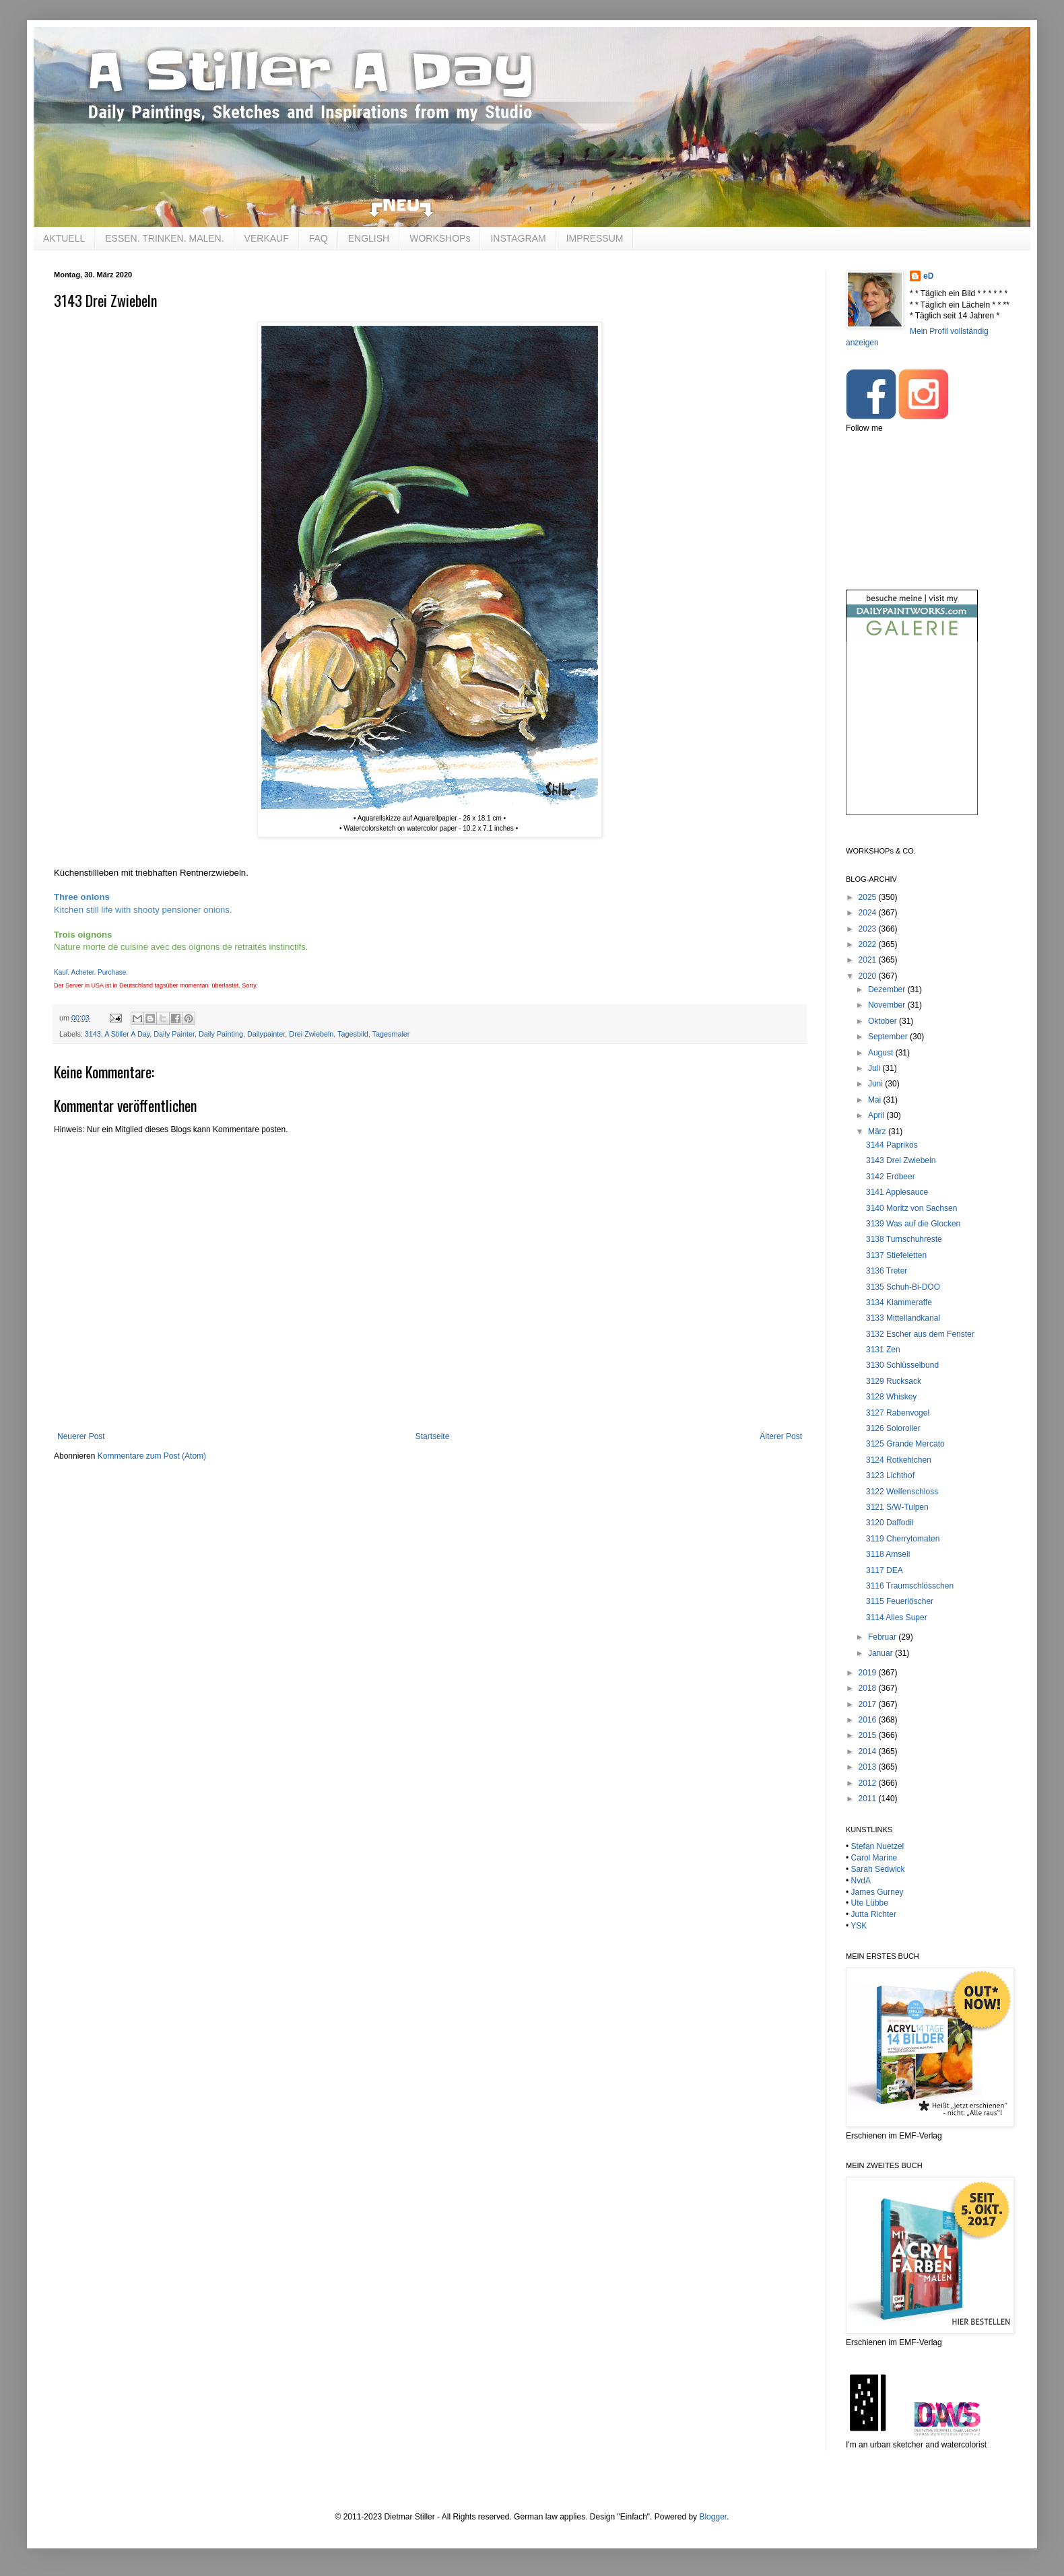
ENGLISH (368, 238)
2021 (869, 960)
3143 (93, 1034)
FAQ (318, 238)
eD (928, 276)
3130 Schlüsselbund (902, 1365)
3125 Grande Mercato (905, 1444)
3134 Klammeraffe (899, 1302)
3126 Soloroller (893, 1428)
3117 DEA (884, 1570)
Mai (876, 1100)
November (888, 1005)
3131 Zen (883, 1349)
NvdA (861, 1880)
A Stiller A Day (126, 1034)
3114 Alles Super (896, 1617)
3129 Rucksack (893, 1381)
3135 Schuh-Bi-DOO (903, 1287)
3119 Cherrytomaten (902, 1538)
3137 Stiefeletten (896, 1255)
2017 (869, 1704)
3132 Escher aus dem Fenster (920, 1334)
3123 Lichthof (890, 1475)
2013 (869, 1767)
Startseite (432, 1436)
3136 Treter (886, 1271)
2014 (869, 1751)
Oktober (883, 1021)
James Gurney (877, 1892)
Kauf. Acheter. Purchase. (92, 972)
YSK (859, 1925)
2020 (869, 976)
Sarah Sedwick (878, 1869)
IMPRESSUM (595, 238)
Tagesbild (352, 1034)
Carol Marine (874, 1858)
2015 (869, 1735)
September (889, 1036)
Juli (875, 1068)
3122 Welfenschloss (902, 1491)
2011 (869, 1798)
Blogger (713, 2516)
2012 (869, 1783)
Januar (881, 1653)
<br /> (911, 739)
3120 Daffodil (890, 1522)
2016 (869, 1720)
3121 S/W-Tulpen (897, 1507)
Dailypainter (266, 1034)
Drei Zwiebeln (311, 1034)
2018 (869, 1688)
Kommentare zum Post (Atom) (152, 1456)
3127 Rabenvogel (897, 1413)
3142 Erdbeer (890, 1176)
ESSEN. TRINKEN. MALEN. (164, 238)
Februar (883, 1637)
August (882, 1052)
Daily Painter (174, 1034)
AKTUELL (64, 238)
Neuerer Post (81, 1436)
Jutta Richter (873, 1914)
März (878, 1131)
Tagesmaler (391, 1034)
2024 (869, 912)
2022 (869, 944)
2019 (869, 1672)
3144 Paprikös (892, 1145)
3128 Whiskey (891, 1396)
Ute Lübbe (869, 1903)
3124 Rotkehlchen (898, 1460)
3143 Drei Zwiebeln (900, 1160)
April (877, 1115)
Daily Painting (221, 1034)
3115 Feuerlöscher (899, 1601)
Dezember (888, 989)
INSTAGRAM (517, 238)
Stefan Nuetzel (877, 1846)
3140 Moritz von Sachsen (911, 1208)
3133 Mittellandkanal (903, 1318)
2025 (869, 897)
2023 (869, 929)
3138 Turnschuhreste (904, 1239)
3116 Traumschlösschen (910, 1586)
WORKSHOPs (439, 238)
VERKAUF (266, 238)
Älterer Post (781, 1436)
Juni (876, 1083)
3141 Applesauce (897, 1192)
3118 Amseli (888, 1554)
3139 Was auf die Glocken (913, 1223)
